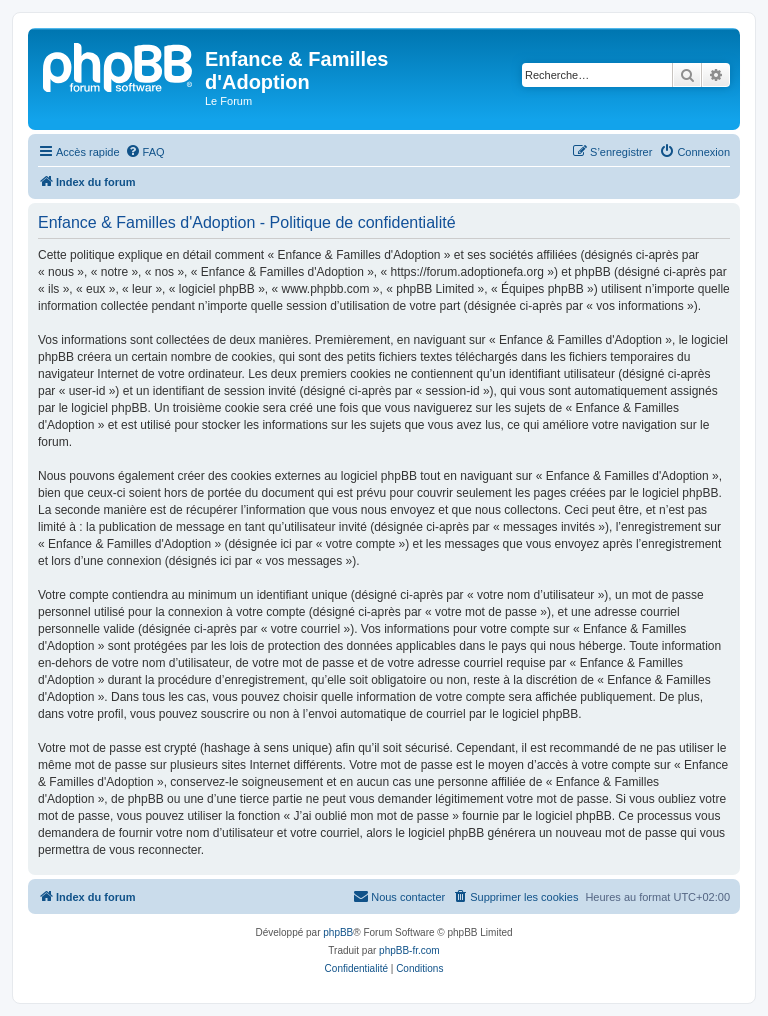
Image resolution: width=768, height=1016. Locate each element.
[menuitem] (145, 152)
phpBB (338, 932)
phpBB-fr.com (409, 950)
